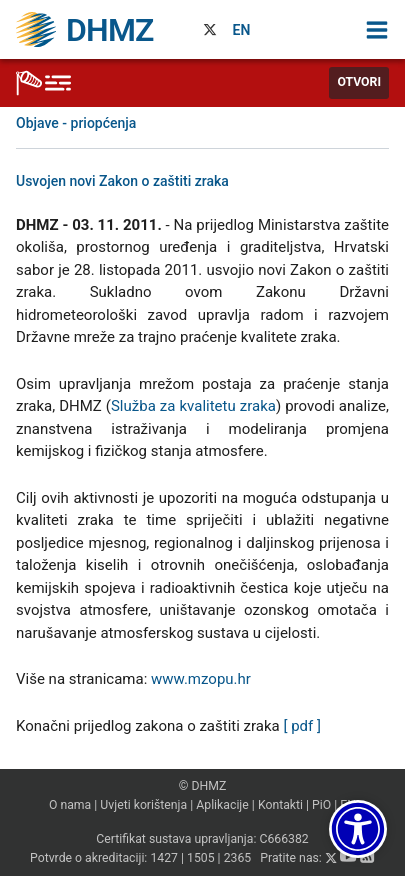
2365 (238, 859)
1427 (164, 859)
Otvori (359, 82)
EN (242, 30)
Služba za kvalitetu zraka (193, 406)
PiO (321, 805)
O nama (70, 805)
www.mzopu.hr (201, 679)
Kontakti (280, 805)
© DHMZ (202, 786)
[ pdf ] (300, 726)
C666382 (283, 839)
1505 (201, 859)
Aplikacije (222, 805)
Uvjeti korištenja (143, 805)
